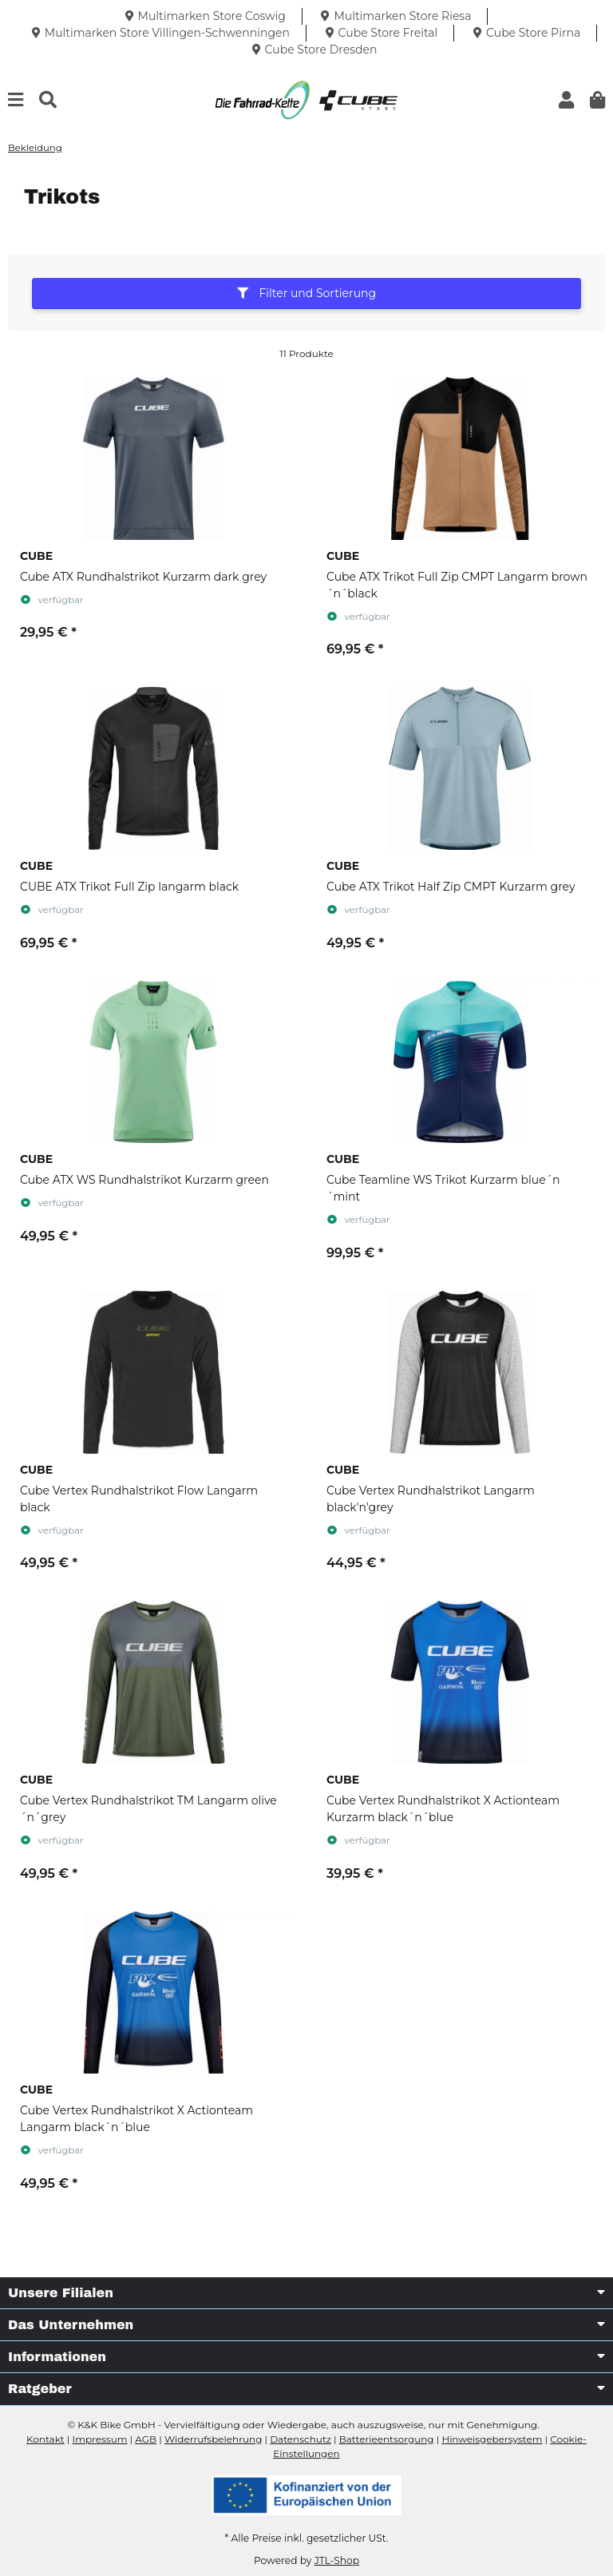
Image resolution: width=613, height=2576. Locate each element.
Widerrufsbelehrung (213, 2439)
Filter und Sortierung (306, 293)
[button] (566, 100)
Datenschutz (300, 2439)
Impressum (100, 2439)
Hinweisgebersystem (491, 2439)
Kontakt (45, 2439)
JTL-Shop (336, 2560)
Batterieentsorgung (386, 2439)
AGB (145, 2439)
